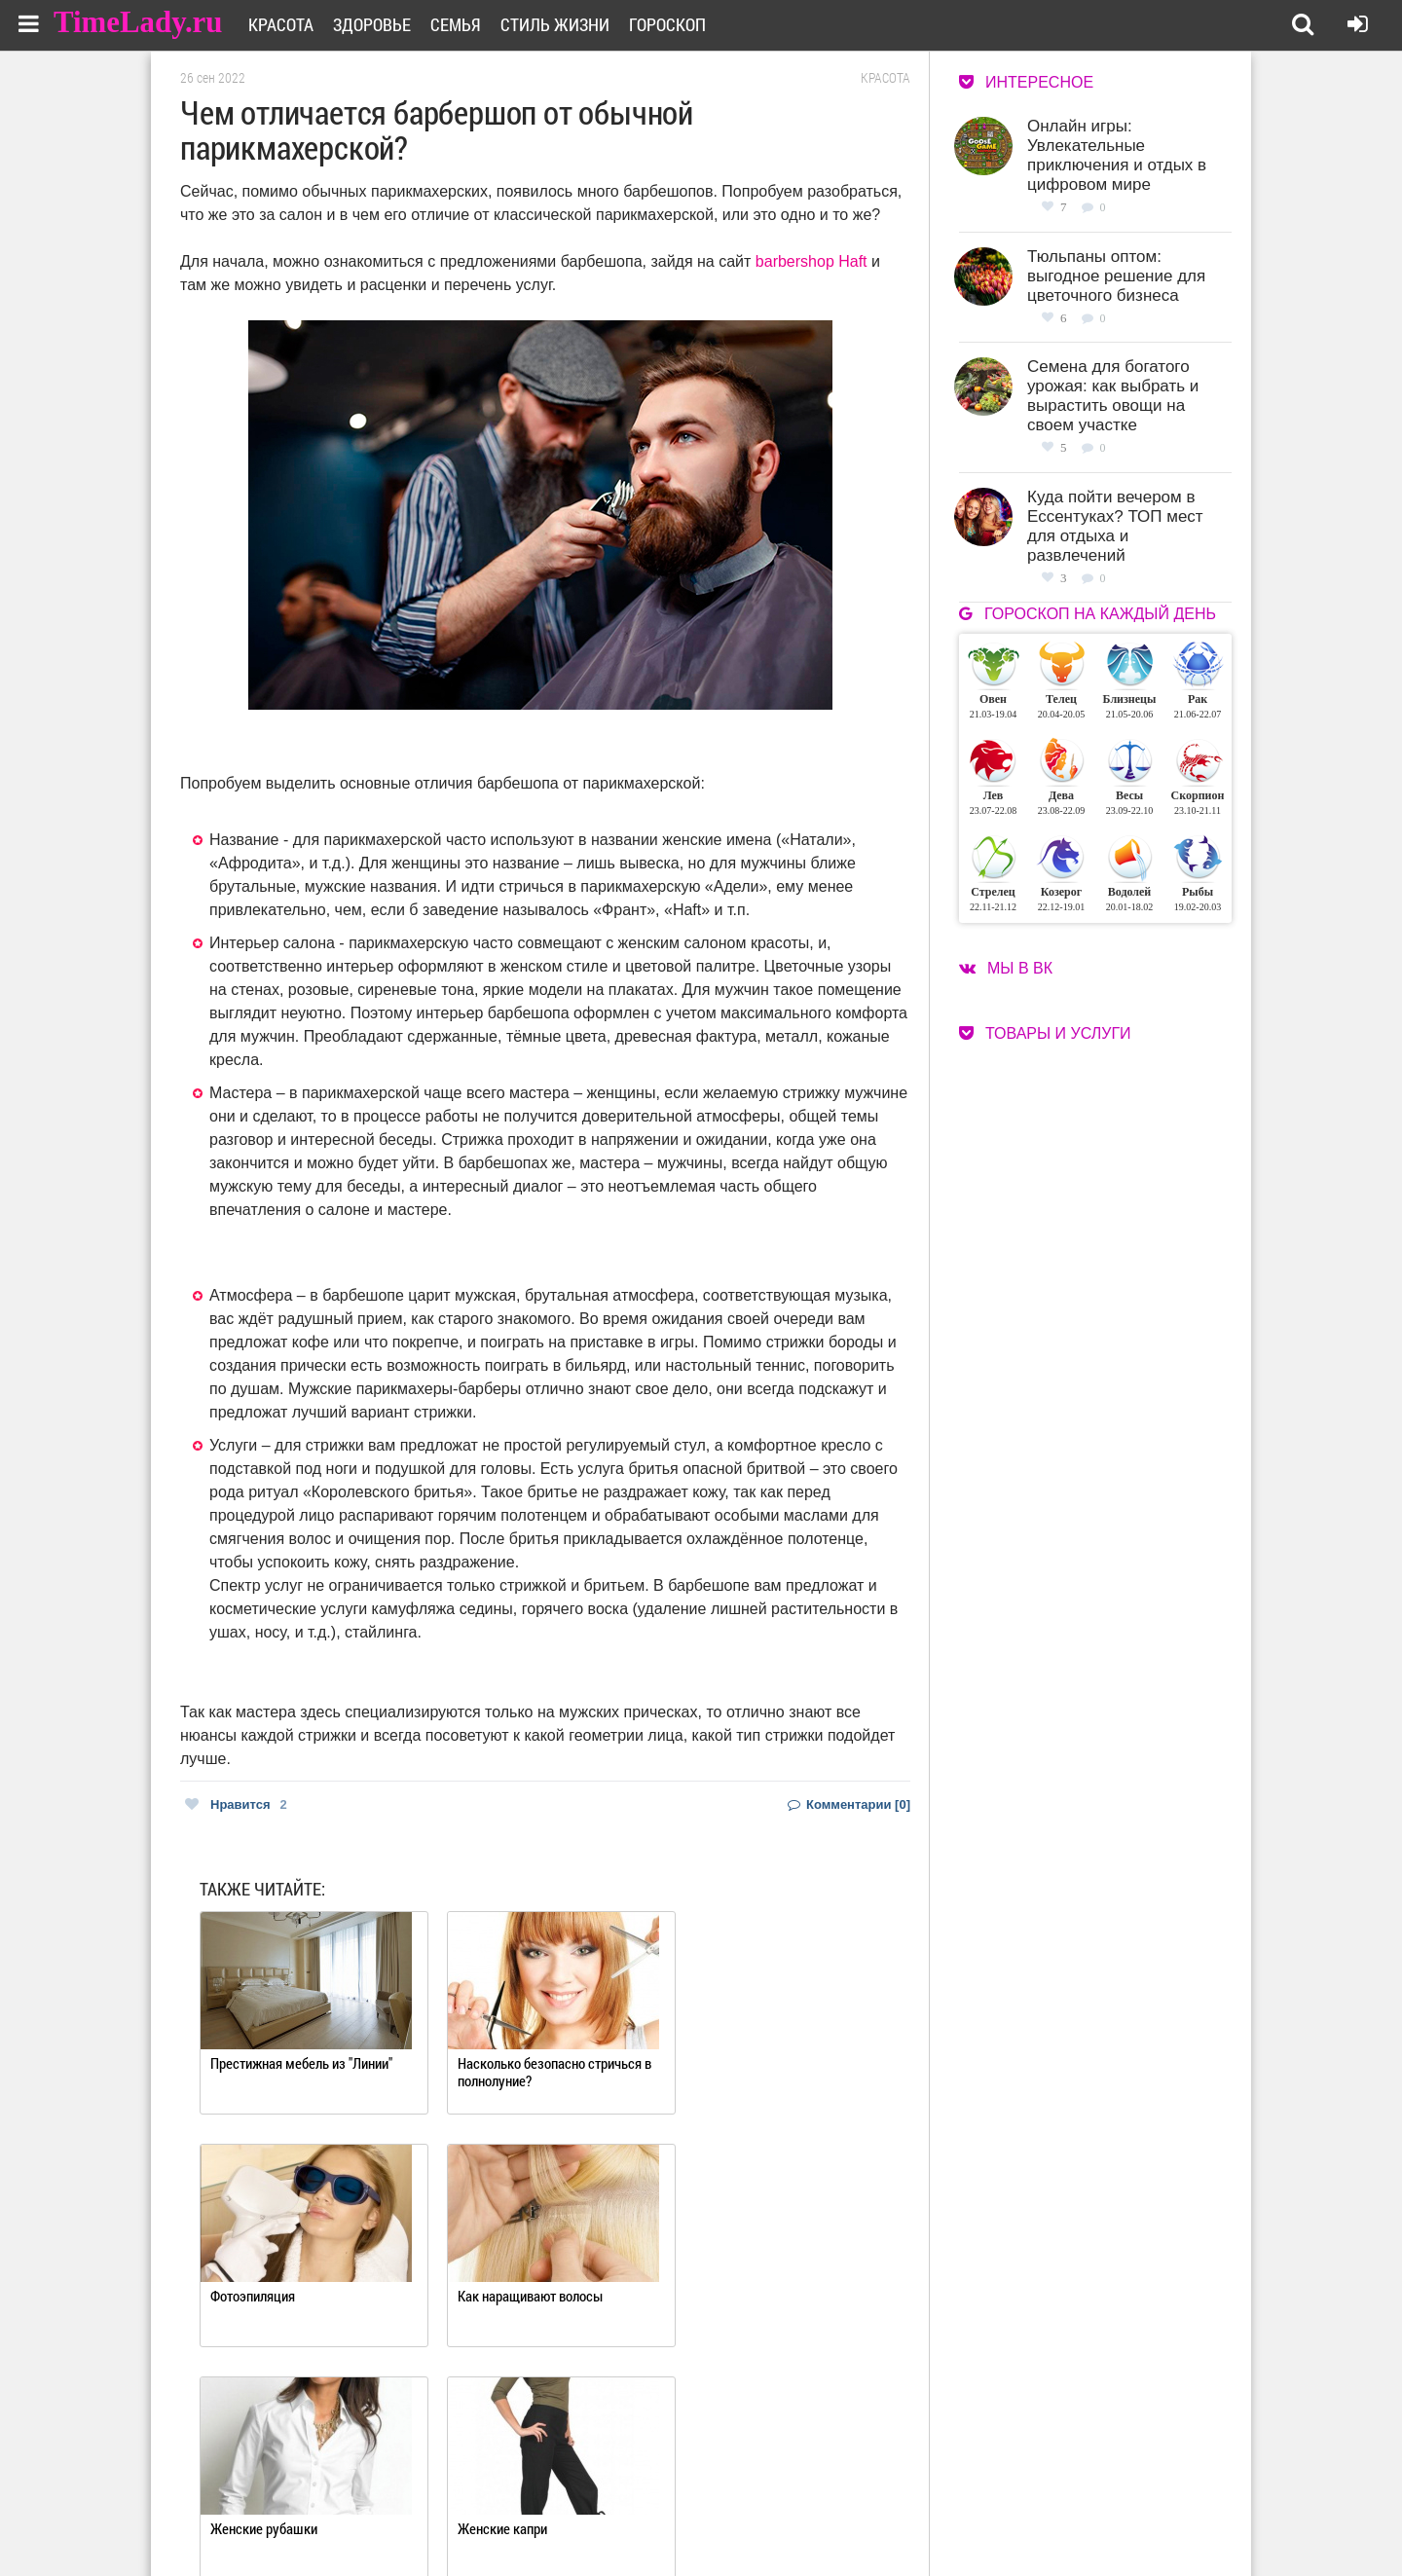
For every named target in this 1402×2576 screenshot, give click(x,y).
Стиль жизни (559, 24)
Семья (460, 24)
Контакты (631, 2520)
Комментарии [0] (849, 1804)
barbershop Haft (811, 261)
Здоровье (377, 24)
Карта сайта (776, 2520)
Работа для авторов (799, 2495)
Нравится (236, 1804)
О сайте (624, 2495)
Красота (285, 24)
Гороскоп (672, 24)
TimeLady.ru (138, 22)
